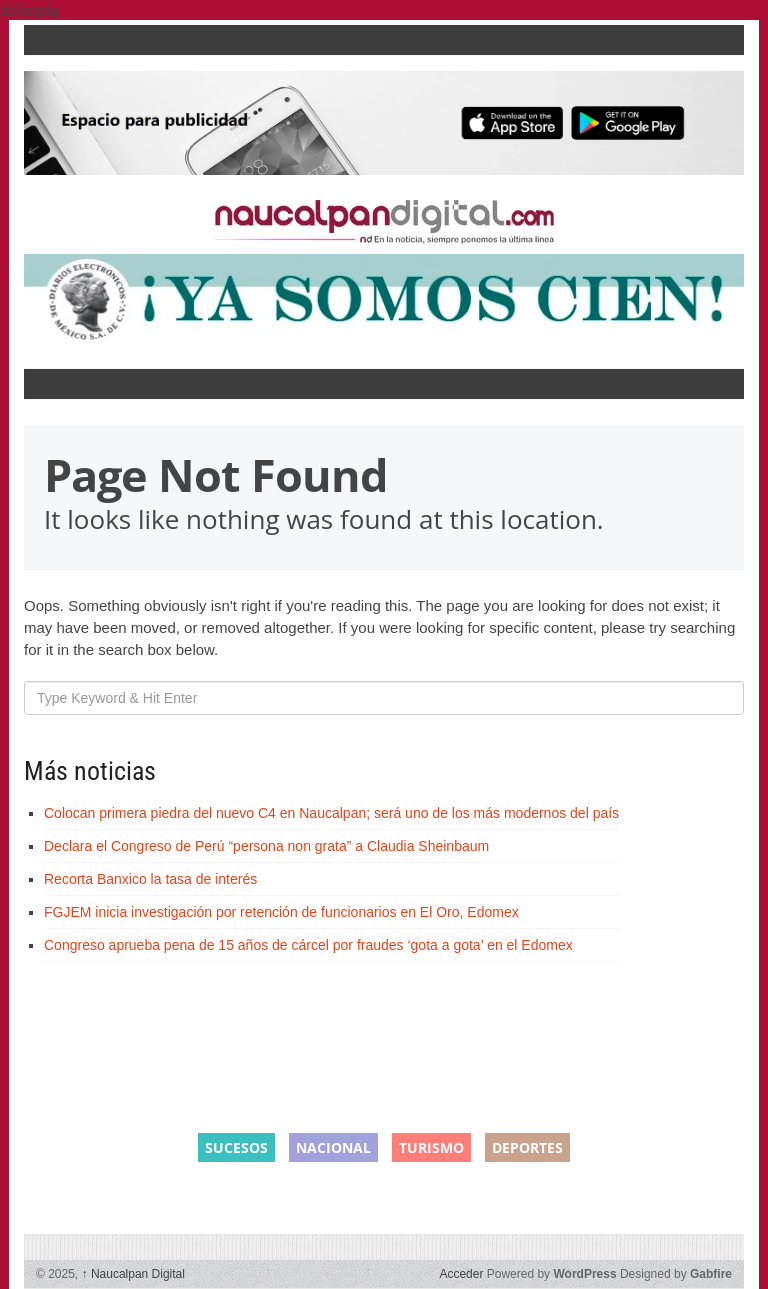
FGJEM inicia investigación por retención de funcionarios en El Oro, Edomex (281, 912)
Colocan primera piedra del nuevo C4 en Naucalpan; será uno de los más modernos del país (331, 813)
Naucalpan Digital (133, 1274)
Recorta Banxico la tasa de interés (150, 879)
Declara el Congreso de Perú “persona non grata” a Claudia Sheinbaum (266, 846)
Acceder (461, 1274)
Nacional (333, 1147)
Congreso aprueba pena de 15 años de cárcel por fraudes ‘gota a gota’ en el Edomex (308, 945)
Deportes (527, 1147)
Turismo (431, 1147)
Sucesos (236, 1147)
